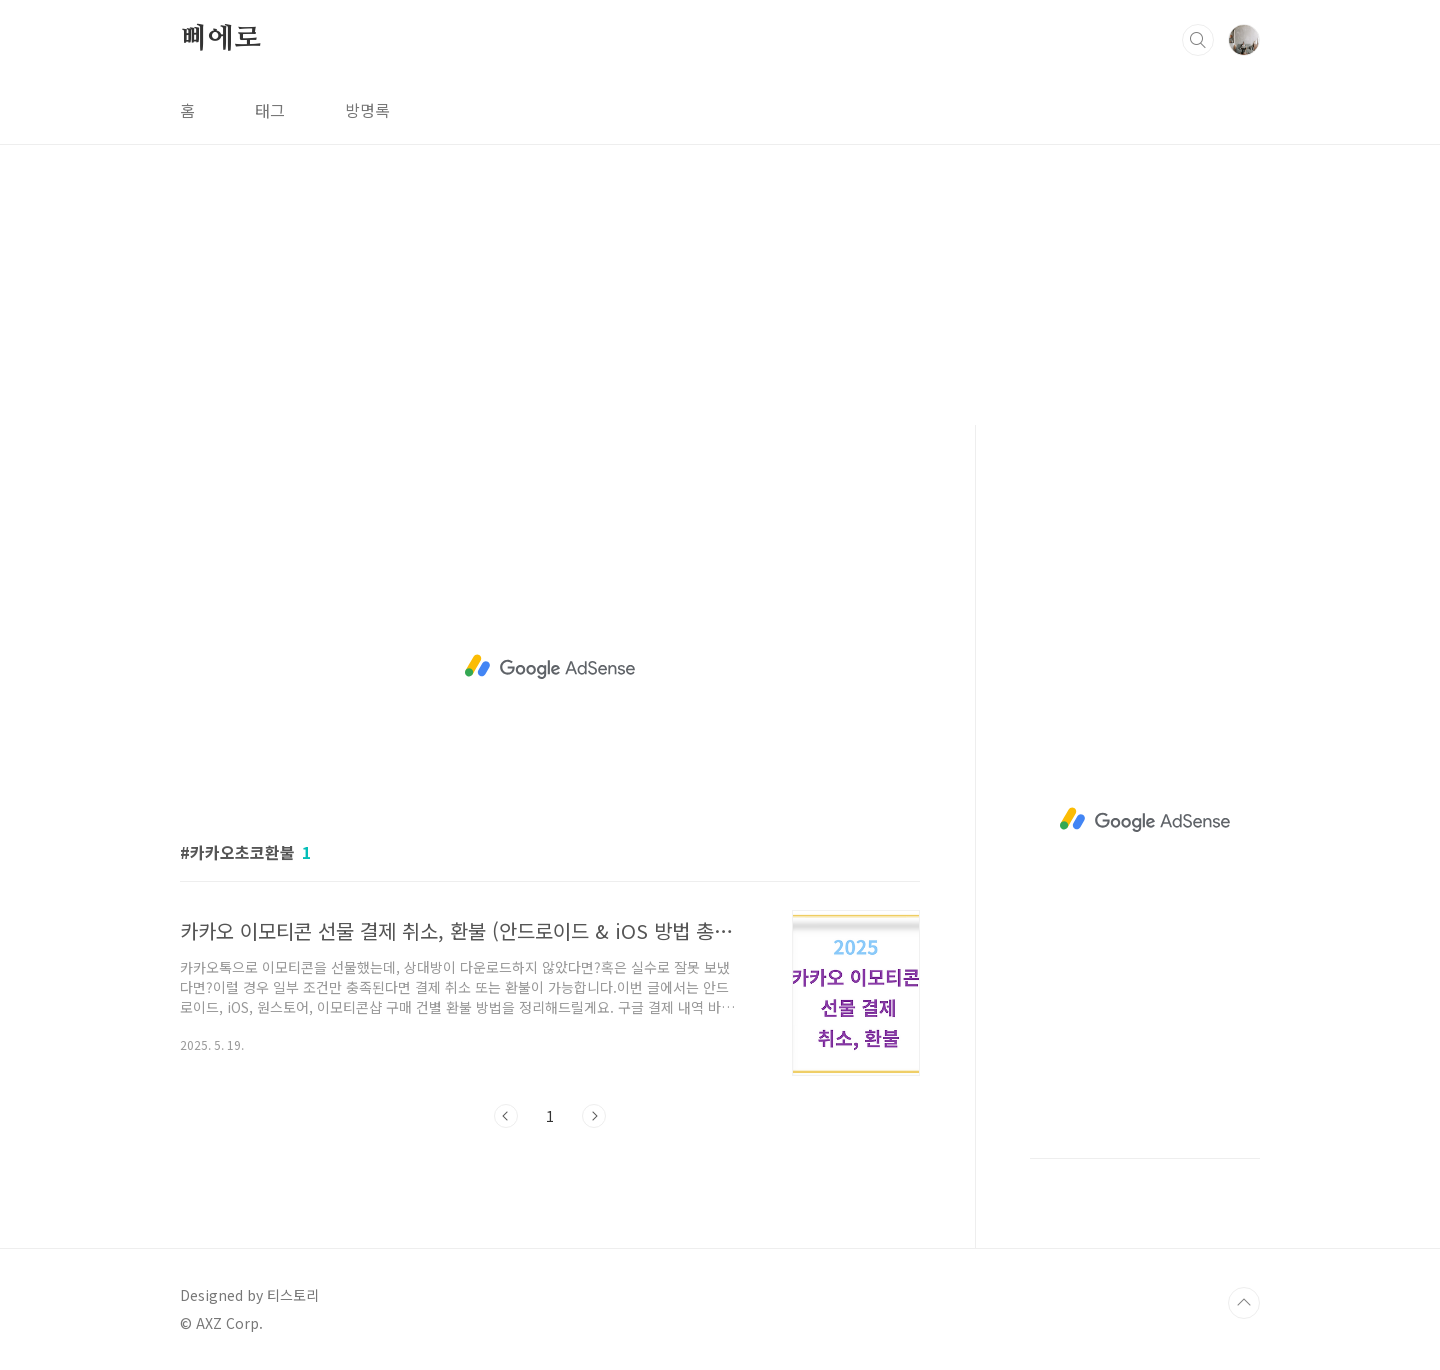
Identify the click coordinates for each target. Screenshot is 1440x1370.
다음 (594, 1116)
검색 (1198, 40)
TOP (1244, 1303)
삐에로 (220, 39)
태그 (270, 110)
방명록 (367, 110)
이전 (506, 1116)
